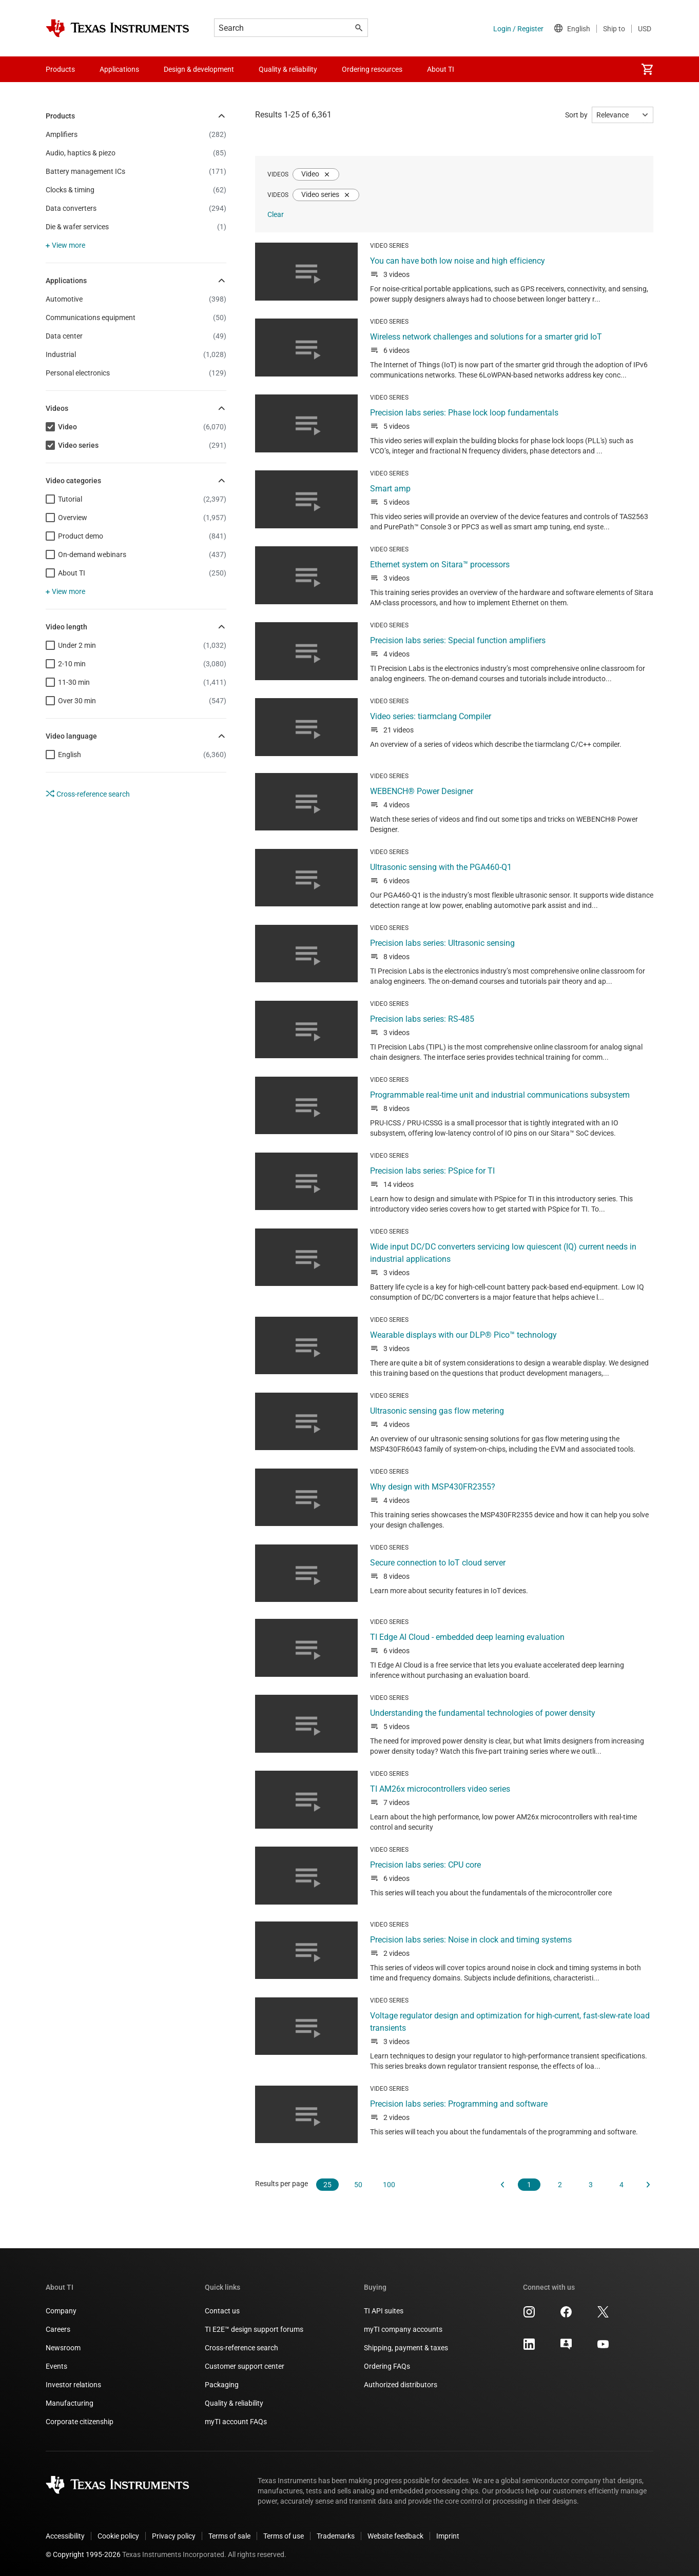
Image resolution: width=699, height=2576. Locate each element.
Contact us (222, 2311)
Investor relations (73, 2385)
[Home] (117, 28)
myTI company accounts (403, 2329)
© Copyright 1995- (83, 2554)
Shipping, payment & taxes (406, 2348)
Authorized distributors (400, 2385)
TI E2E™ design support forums (254, 2329)
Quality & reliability (234, 2403)
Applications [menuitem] (119, 69)
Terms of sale (229, 2536)
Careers (58, 2329)
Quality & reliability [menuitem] (288, 69)
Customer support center (244, 2366)
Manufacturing (69, 2403)
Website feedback (395, 2536)
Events (56, 2366)
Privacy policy (174, 2536)
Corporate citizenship (79, 2422)
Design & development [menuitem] (199, 69)
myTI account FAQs (236, 2422)
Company (61, 2311)
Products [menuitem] (60, 69)
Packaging (222, 2385)
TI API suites (383, 2311)
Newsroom (63, 2348)
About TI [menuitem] (440, 69)
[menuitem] (647, 69)
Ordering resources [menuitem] (372, 69)
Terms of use (283, 2536)
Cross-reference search (88, 793)
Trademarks (336, 2536)
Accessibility (65, 2536)
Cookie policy (118, 2536)
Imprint (447, 2536)
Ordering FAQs (387, 2366)
